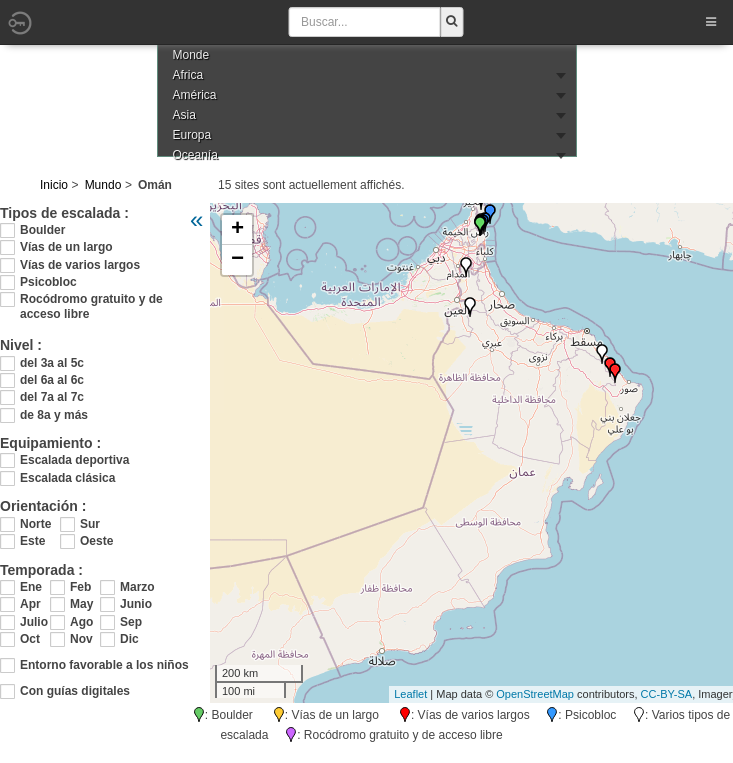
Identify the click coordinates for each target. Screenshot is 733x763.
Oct (30, 639)
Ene (31, 587)
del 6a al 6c (52, 380)
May (81, 604)
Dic (129, 639)
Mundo (103, 185)
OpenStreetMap (535, 694)
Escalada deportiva (74, 460)
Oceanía (195, 155)
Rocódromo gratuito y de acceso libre (91, 299)
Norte (35, 524)
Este (32, 541)
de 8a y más (54, 415)
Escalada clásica (67, 478)
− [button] (237, 260)
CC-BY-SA (667, 694)
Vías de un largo (66, 247)
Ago (81, 622)
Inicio (54, 185)
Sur (90, 524)
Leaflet (410, 694)
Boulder (42, 230)
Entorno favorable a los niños (104, 665)
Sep (131, 622)
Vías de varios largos (80, 265)
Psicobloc (48, 282)
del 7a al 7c (52, 397)
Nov (81, 639)
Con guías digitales (75, 691)
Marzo (135, 587)
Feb (80, 587)
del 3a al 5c (52, 363)
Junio (135, 604)
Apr (30, 604)
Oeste (96, 541)
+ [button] (237, 230)
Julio (34, 622)
